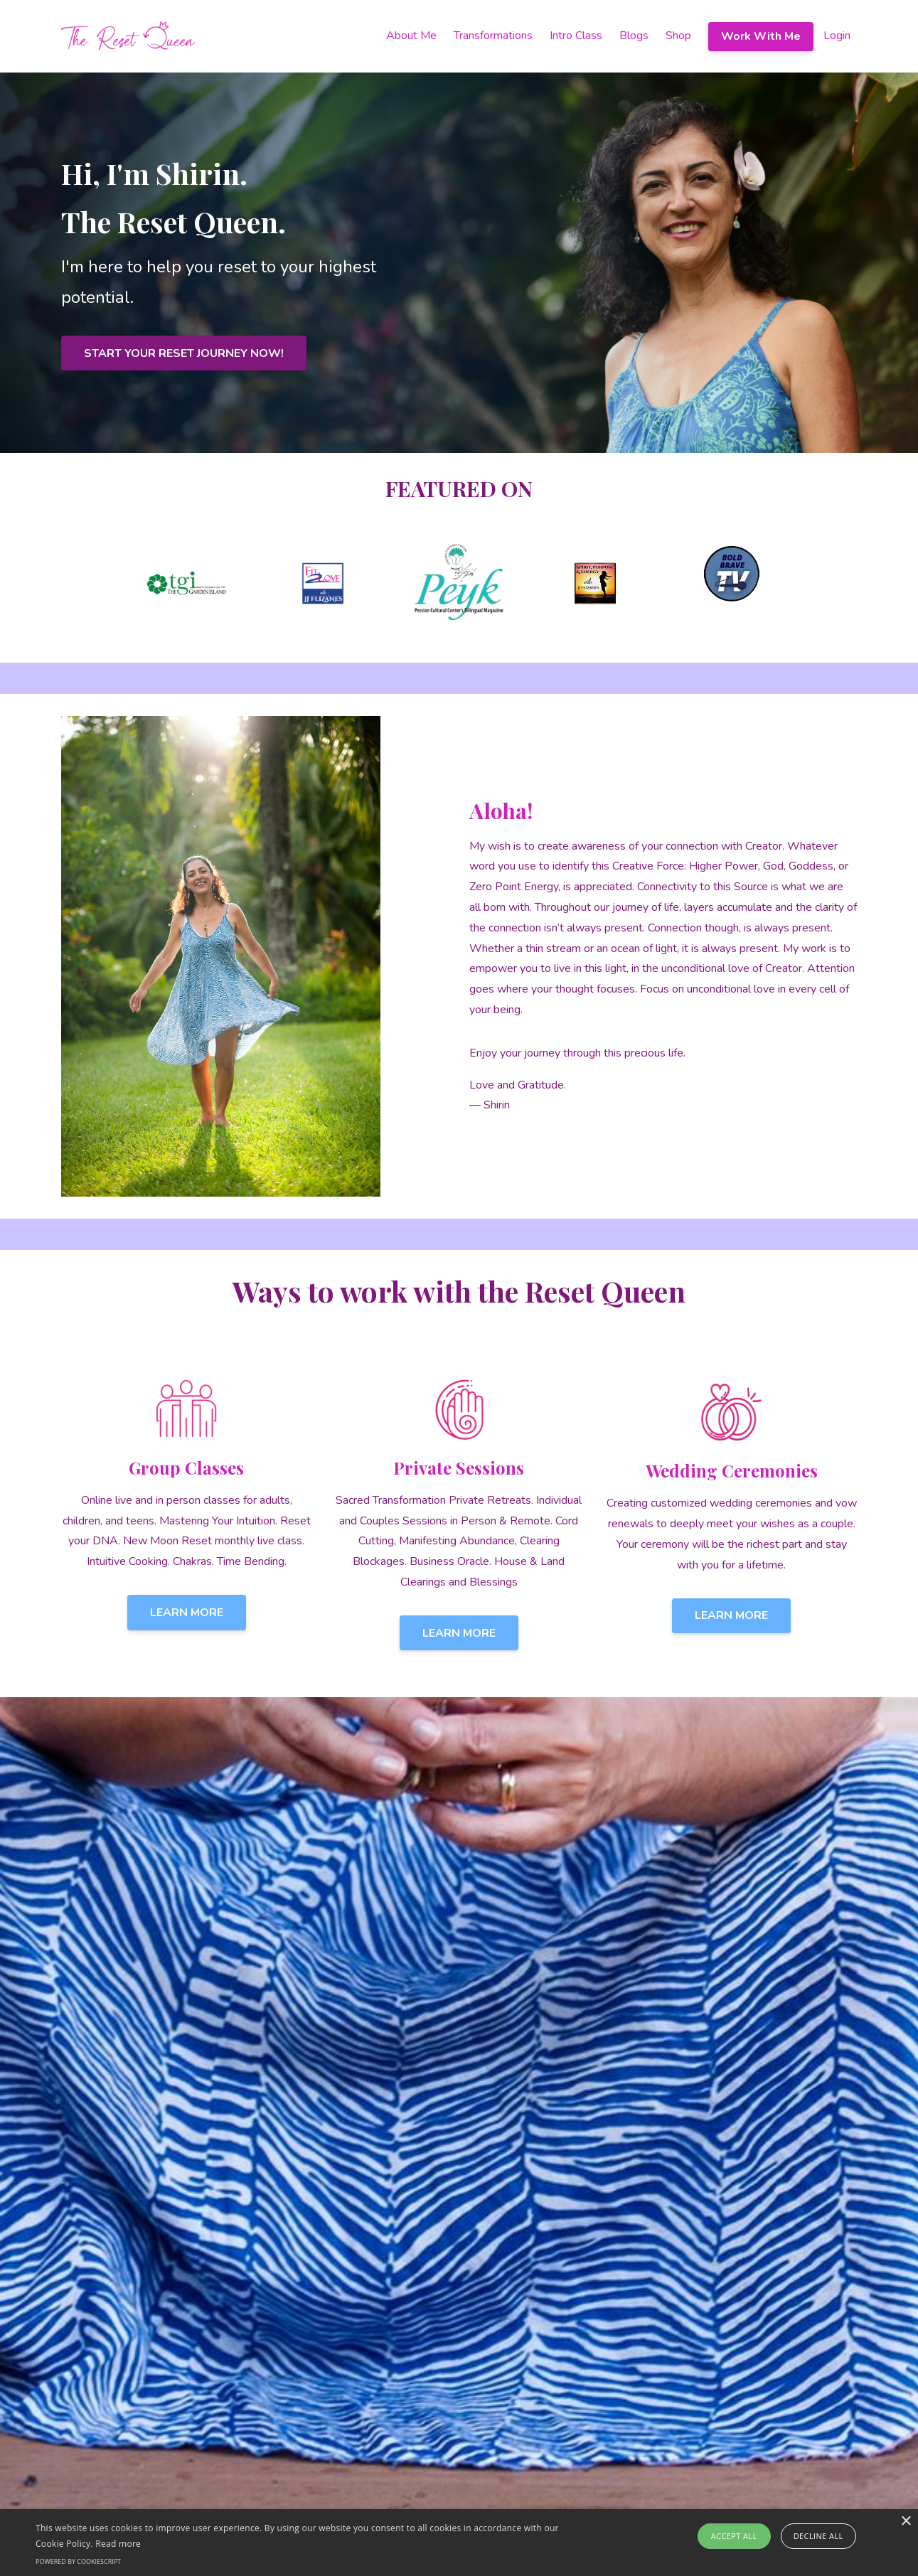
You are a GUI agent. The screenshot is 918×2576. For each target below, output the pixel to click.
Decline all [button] (818, 2535)
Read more (118, 2544)
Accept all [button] (734, 2535)
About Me (411, 35)
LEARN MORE (186, 1612)
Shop (678, 35)
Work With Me (761, 36)
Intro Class (576, 35)
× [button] (905, 2521)
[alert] (459, 2542)
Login (836, 35)
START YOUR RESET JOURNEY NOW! (184, 353)
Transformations (493, 35)
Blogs (634, 35)
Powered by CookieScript (78, 2561)
